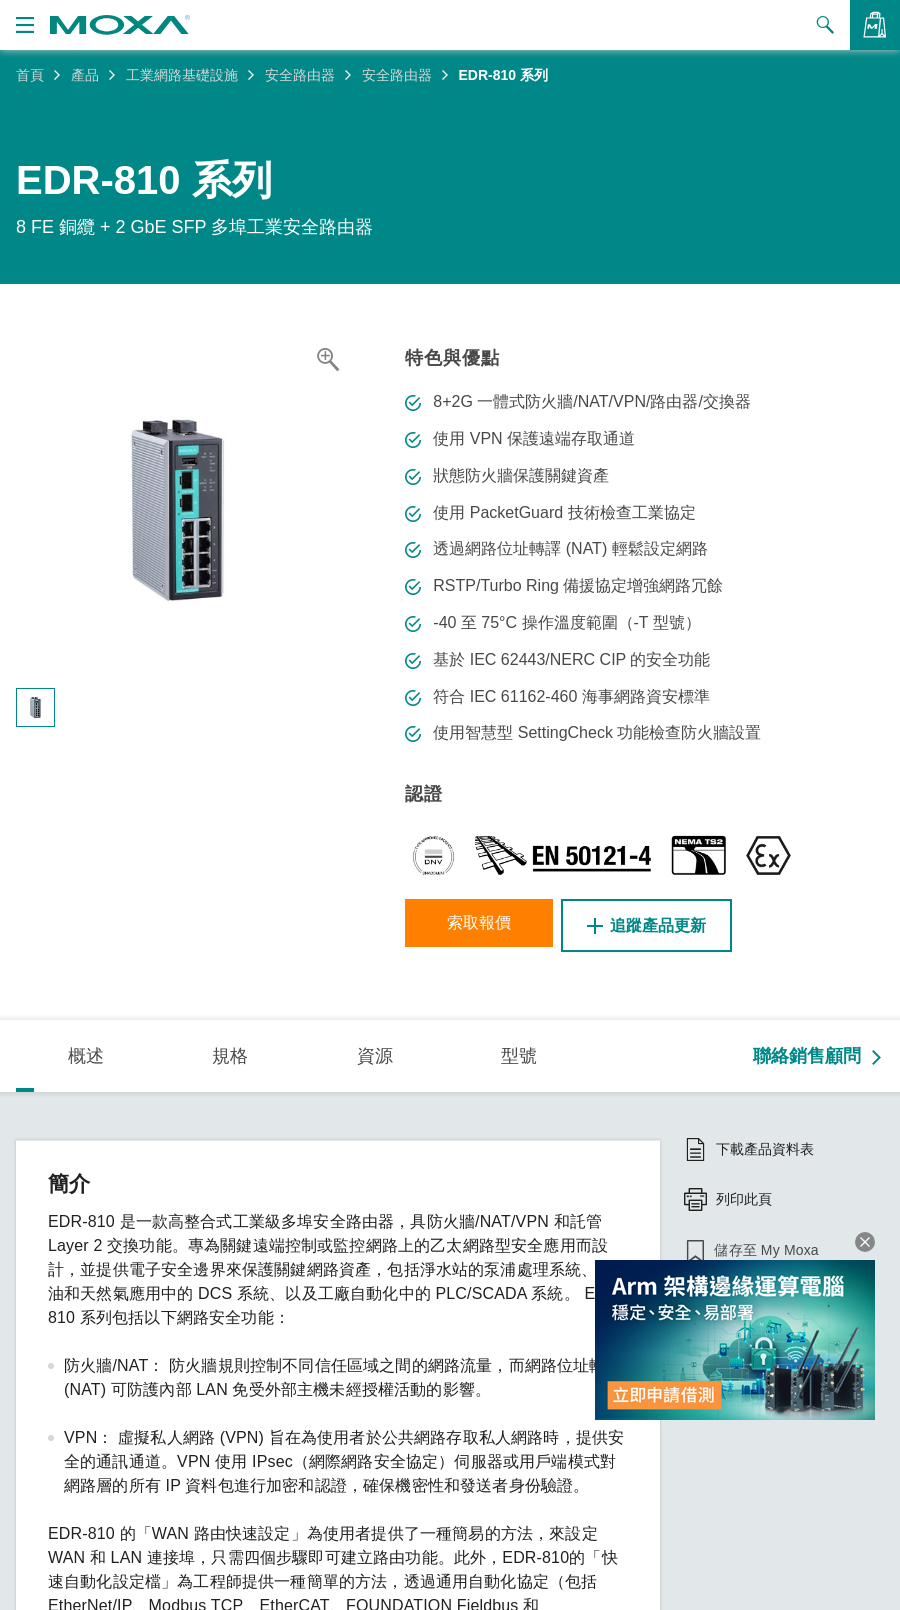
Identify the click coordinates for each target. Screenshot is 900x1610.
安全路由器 (300, 75)
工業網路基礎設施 (182, 75)
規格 (230, 1052)
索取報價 (485, 925)
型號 (519, 1052)
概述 (86, 1052)
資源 (375, 1052)
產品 (85, 75)
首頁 (30, 75)
